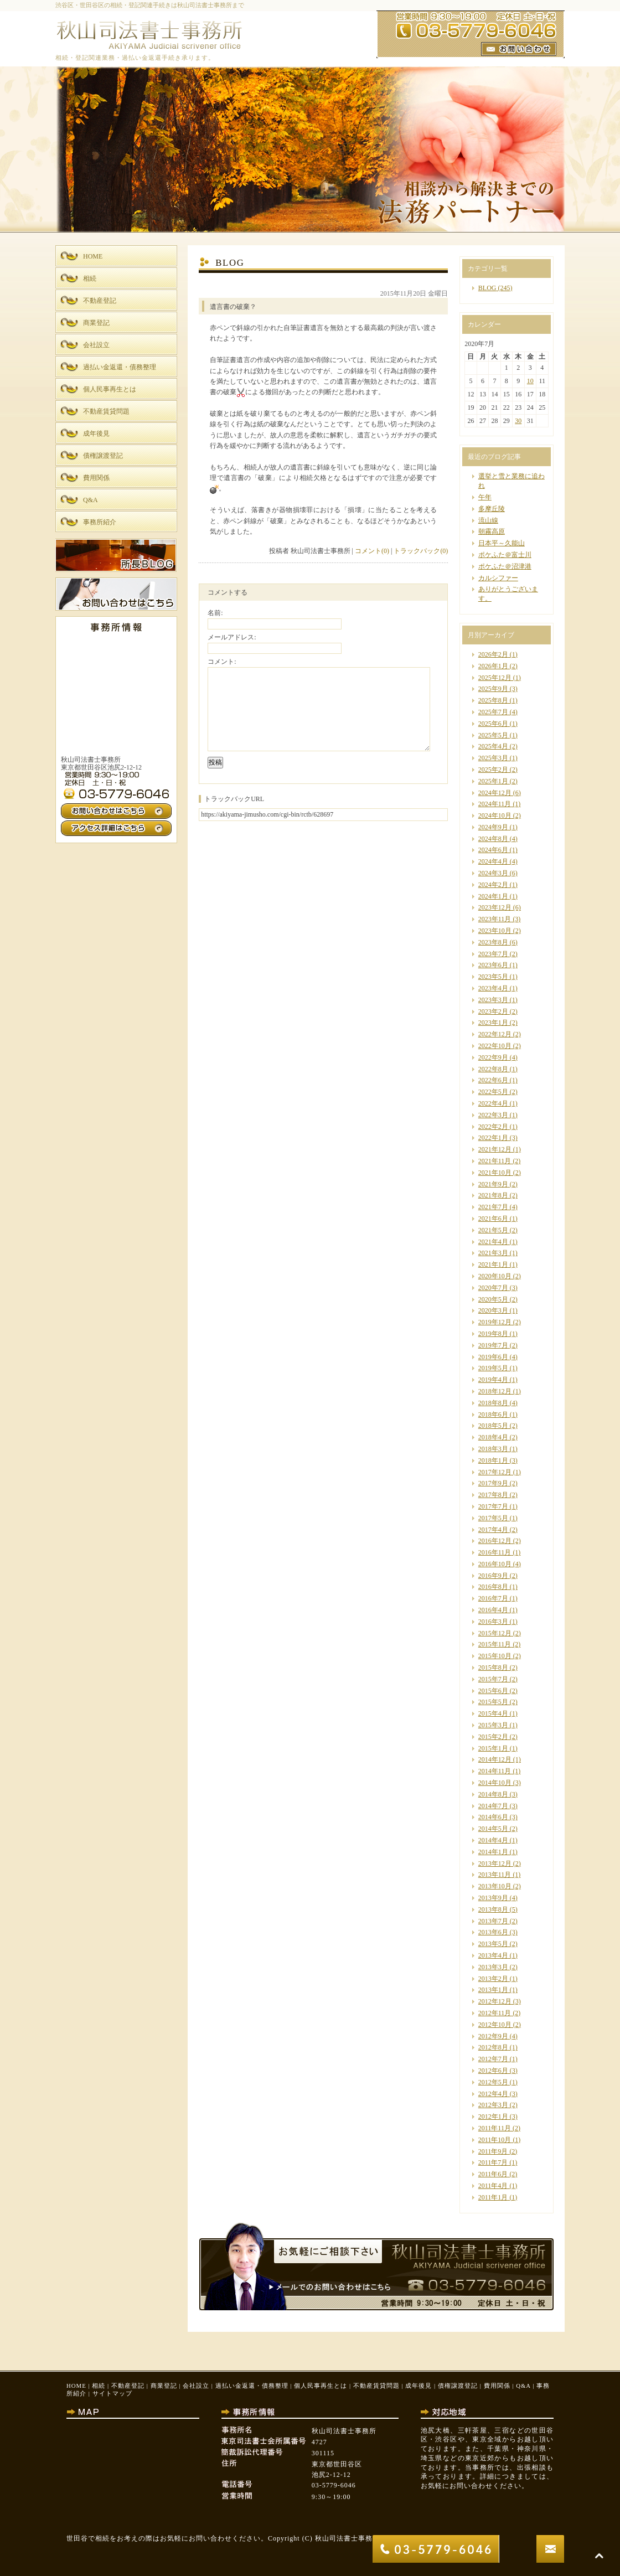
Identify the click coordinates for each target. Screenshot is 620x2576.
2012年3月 (493, 2105)
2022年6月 (493, 1080)
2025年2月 (493, 769)
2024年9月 (493, 827)
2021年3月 (493, 1253)
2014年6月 (493, 1817)
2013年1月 (493, 1990)
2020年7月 (493, 1288)
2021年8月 (493, 1195)
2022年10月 (495, 1046)
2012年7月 (493, 2059)
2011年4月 (493, 2186)
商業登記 (164, 2385)
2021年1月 (493, 1264)
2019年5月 (493, 1368)
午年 (485, 497)
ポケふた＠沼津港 (504, 566)
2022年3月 (493, 1115)
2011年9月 (493, 2151)
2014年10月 (495, 1783)
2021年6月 (493, 1218)
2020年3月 (493, 1310)
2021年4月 (493, 1242)
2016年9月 (493, 1575)
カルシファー (498, 578)
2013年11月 (495, 1874)
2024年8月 (493, 839)
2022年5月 (493, 1092)
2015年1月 (493, 1748)
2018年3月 (493, 1449)
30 (518, 421)
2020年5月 (493, 1299)
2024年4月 (493, 861)
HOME (76, 2385)
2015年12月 (495, 1633)
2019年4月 (493, 1379)
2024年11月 (495, 804)
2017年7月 (493, 1506)
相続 (98, 2385)
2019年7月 (493, 1345)
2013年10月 (495, 1886)
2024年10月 (495, 815)
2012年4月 (493, 2094)
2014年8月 (493, 1794)
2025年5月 (493, 735)
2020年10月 (495, 1276)
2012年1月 (493, 2116)
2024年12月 (495, 793)
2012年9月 (493, 2036)
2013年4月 (493, 1955)
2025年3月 (493, 758)
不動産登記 (127, 2385)
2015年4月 (493, 1713)
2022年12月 (495, 1034)
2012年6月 (493, 2070)
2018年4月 (493, 1437)
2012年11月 (495, 2013)
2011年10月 (495, 2140)
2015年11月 (495, 1644)
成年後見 (418, 2385)
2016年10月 (495, 1564)
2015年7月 (493, 1679)
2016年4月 (493, 1610)
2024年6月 (493, 850)
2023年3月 (493, 1000)
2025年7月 (493, 712)
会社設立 (196, 2385)
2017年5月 (493, 1518)
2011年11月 (494, 2128)
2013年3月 (493, 1967)
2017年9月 (493, 1483)
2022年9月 (493, 1057)
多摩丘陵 (491, 509)
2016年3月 (493, 1621)
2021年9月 (493, 1184)
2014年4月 (493, 1840)
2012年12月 (495, 2001)
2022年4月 (493, 1103)
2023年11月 (495, 919)
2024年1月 (493, 896)
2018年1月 (493, 1460)
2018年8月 (493, 1403)
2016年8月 (493, 1587)
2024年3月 (493, 873)
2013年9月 (493, 1898)
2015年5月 (493, 1702)
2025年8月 (493, 700)
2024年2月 (493, 885)
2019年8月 (493, 1334)
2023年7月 (493, 954)
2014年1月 (493, 1852)
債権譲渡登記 (458, 2385)
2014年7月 (493, 1806)
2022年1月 (493, 1138)
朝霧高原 (491, 531)
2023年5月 (493, 976)
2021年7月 (493, 1207)
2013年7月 (493, 1921)
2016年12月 (495, 1541)
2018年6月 (493, 1414)
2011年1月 (493, 2197)
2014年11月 (495, 1771)
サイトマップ (112, 2393)
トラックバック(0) (421, 551)
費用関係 (497, 2385)
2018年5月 (493, 1425)
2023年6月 (493, 965)
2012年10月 (495, 2024)
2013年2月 (493, 1979)
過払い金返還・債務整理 (251, 2385)
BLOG (487, 288)
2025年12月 (495, 678)
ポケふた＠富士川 (504, 555)
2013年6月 (493, 1932)
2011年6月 (493, 2174)
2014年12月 (495, 1759)
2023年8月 (493, 942)
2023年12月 (495, 907)
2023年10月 (495, 931)
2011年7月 (493, 2162)
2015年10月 (495, 1656)
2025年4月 (493, 746)
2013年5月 (493, 1944)
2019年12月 (495, 1322)
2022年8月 (493, 1069)
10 (530, 381)
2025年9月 (493, 689)
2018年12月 (495, 1391)
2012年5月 (493, 2082)
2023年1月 (493, 1022)
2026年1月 (493, 666)
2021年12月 (495, 1149)
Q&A (523, 2385)
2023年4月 (493, 988)
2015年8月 (493, 1667)
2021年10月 (495, 1172)
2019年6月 (493, 1357)
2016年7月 (493, 1598)
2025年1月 (493, 781)
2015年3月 (493, 1725)
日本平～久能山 (501, 543)
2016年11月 (495, 1552)
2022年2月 (493, 1126)
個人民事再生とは (320, 2385)
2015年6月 (493, 1691)
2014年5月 (493, 1828)
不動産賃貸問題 (376, 2385)
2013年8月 (493, 1909)
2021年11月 (495, 1161)
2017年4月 (493, 1530)
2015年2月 (493, 1737)
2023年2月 (493, 1011)
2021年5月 (493, 1230)
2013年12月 (495, 1863)
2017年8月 (493, 1495)
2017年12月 (495, 1472)
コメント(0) (372, 551)
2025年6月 (493, 723)
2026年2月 (493, 654)
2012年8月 (493, 2047)
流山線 (488, 520)
